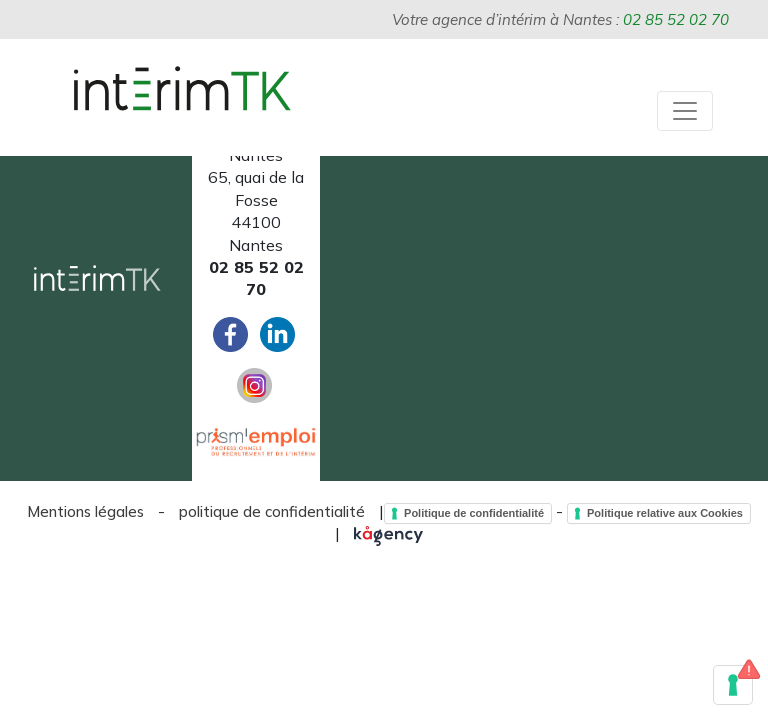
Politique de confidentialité (474, 513)
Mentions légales (85, 511)
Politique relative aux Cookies (665, 513)
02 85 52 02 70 (676, 19)
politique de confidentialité (272, 511)
